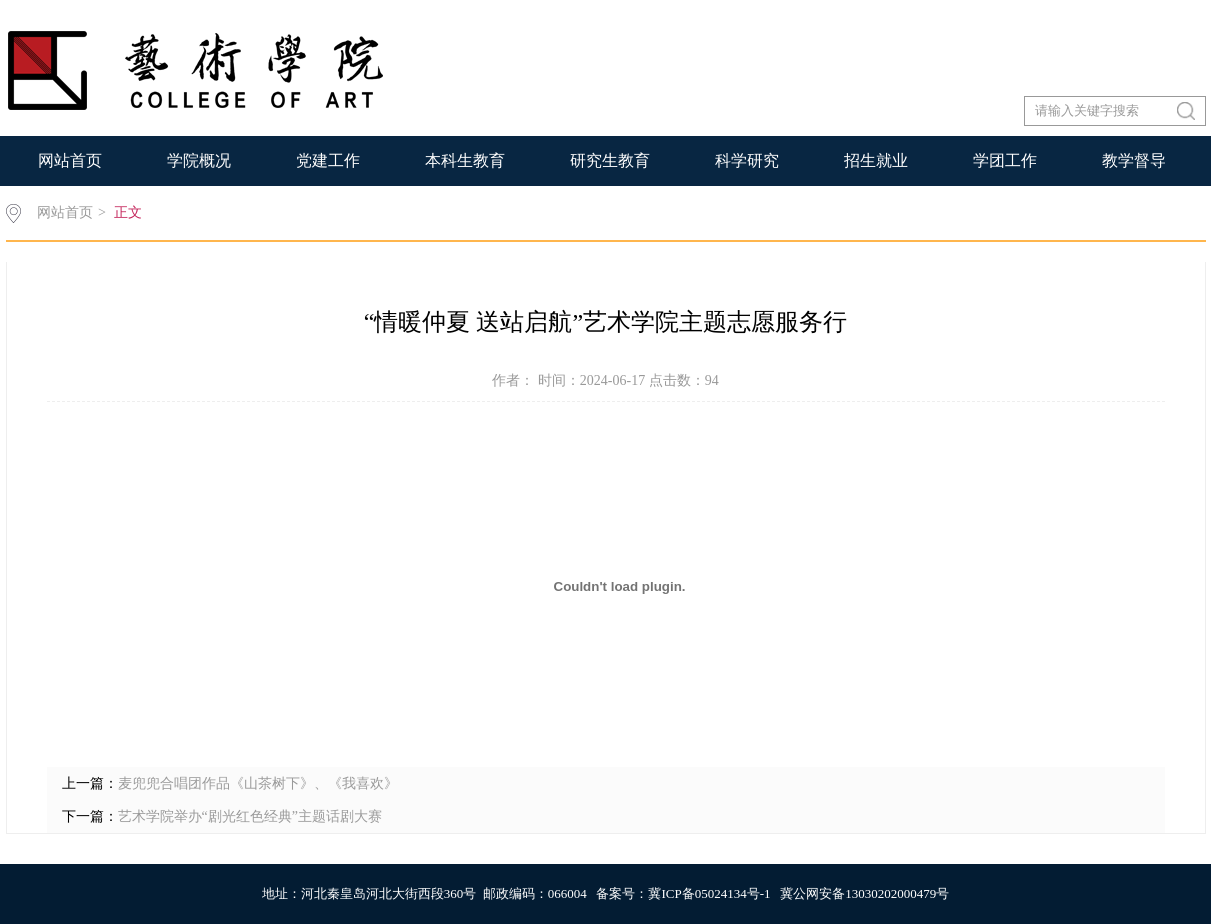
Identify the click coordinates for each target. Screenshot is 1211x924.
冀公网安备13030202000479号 (864, 893)
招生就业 (876, 160)
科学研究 (747, 160)
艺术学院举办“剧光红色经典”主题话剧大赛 (250, 816)
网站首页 (70, 160)
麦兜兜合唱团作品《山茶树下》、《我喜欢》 (258, 783)
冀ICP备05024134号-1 (709, 893)
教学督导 (1134, 160)
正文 (128, 212)
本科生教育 (465, 160)
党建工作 (328, 160)
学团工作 (1005, 160)
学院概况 (199, 160)
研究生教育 (610, 160)
